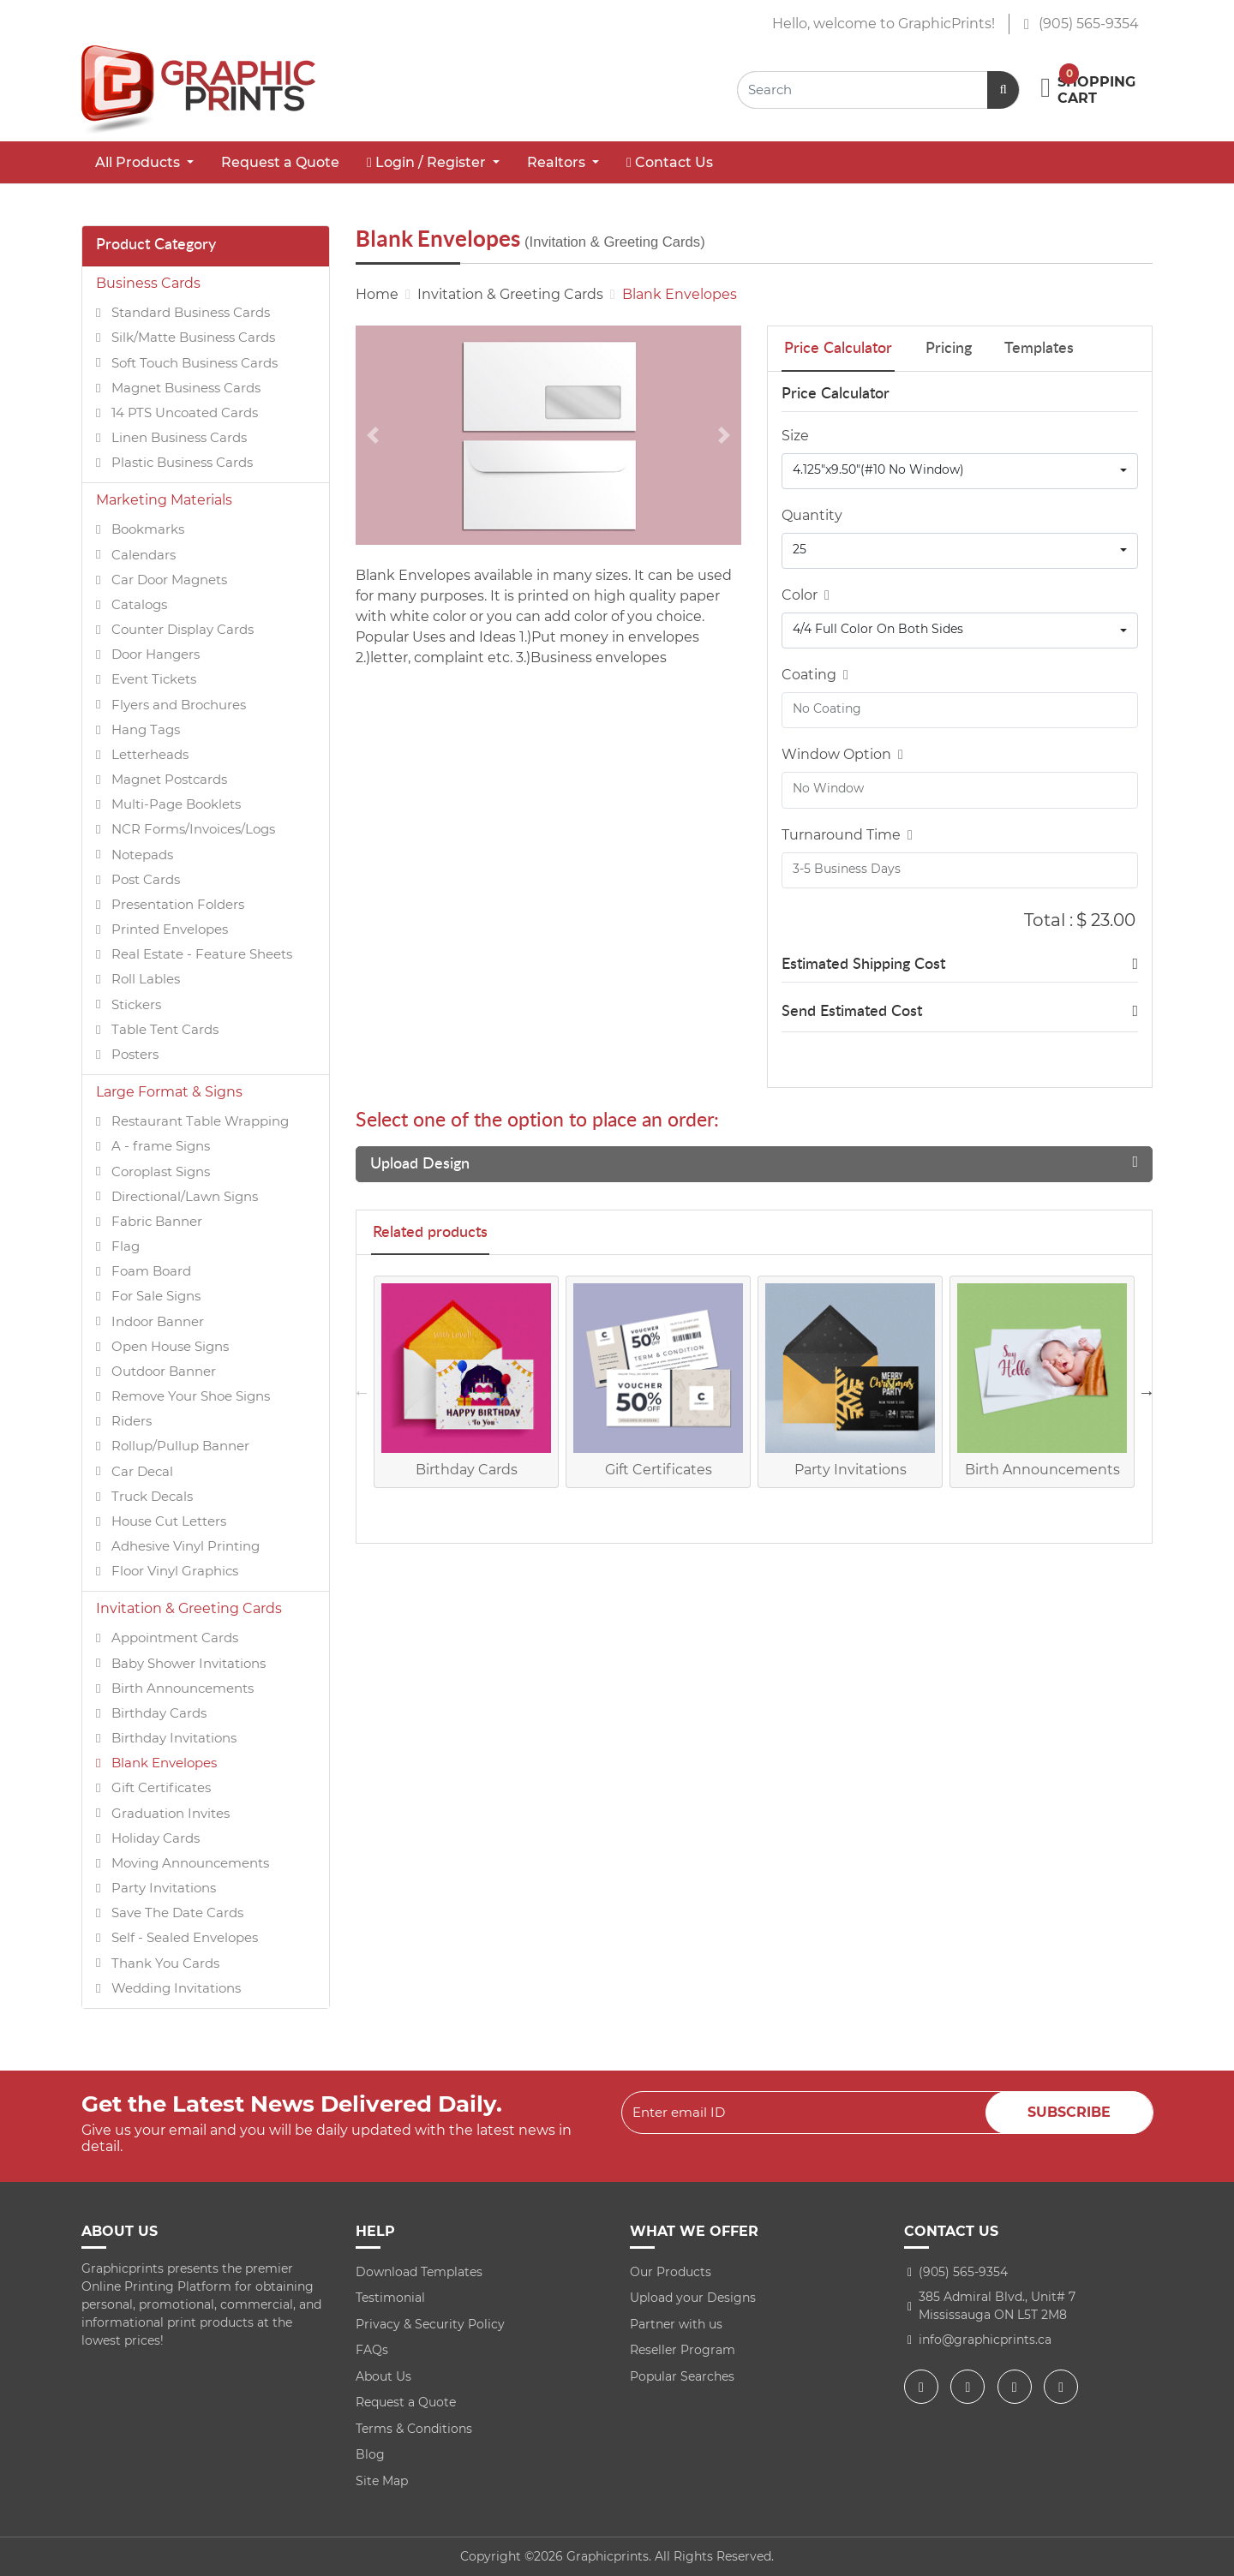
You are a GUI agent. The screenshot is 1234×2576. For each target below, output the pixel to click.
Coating (815, 674)
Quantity (812, 515)
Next (1146, 1392)
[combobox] (960, 471)
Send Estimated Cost (852, 1011)
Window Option (842, 754)
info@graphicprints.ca (985, 2339)
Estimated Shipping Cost (863, 964)
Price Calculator (838, 348)
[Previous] (373, 435)
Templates (1039, 348)
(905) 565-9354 (1081, 23)
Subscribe (1069, 2112)
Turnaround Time (847, 835)
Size (795, 435)
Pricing (949, 348)
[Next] (724, 435)
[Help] (824, 595)
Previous (361, 1392)
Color (806, 595)
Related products (430, 1232)
